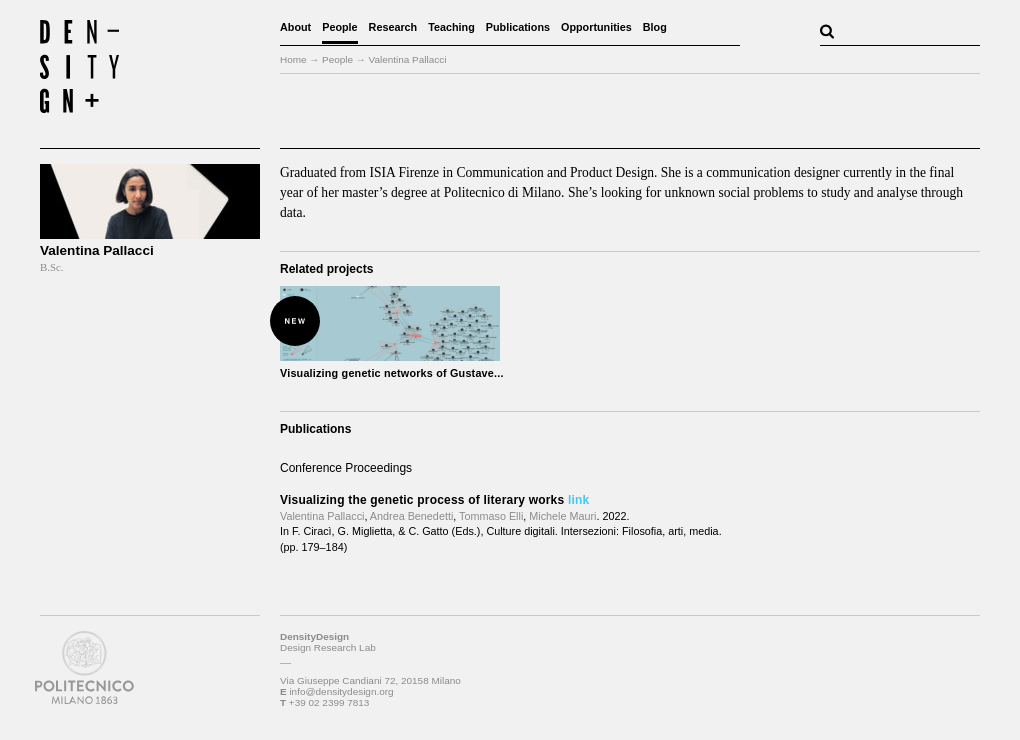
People (339, 27)
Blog (655, 27)
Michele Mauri (562, 516)
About (295, 27)
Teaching (451, 27)
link (578, 500)
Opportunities (596, 27)
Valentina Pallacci (322, 516)
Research (393, 27)
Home (293, 59)
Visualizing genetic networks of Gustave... (392, 373)
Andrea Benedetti (411, 516)
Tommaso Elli (491, 516)
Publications (518, 27)
